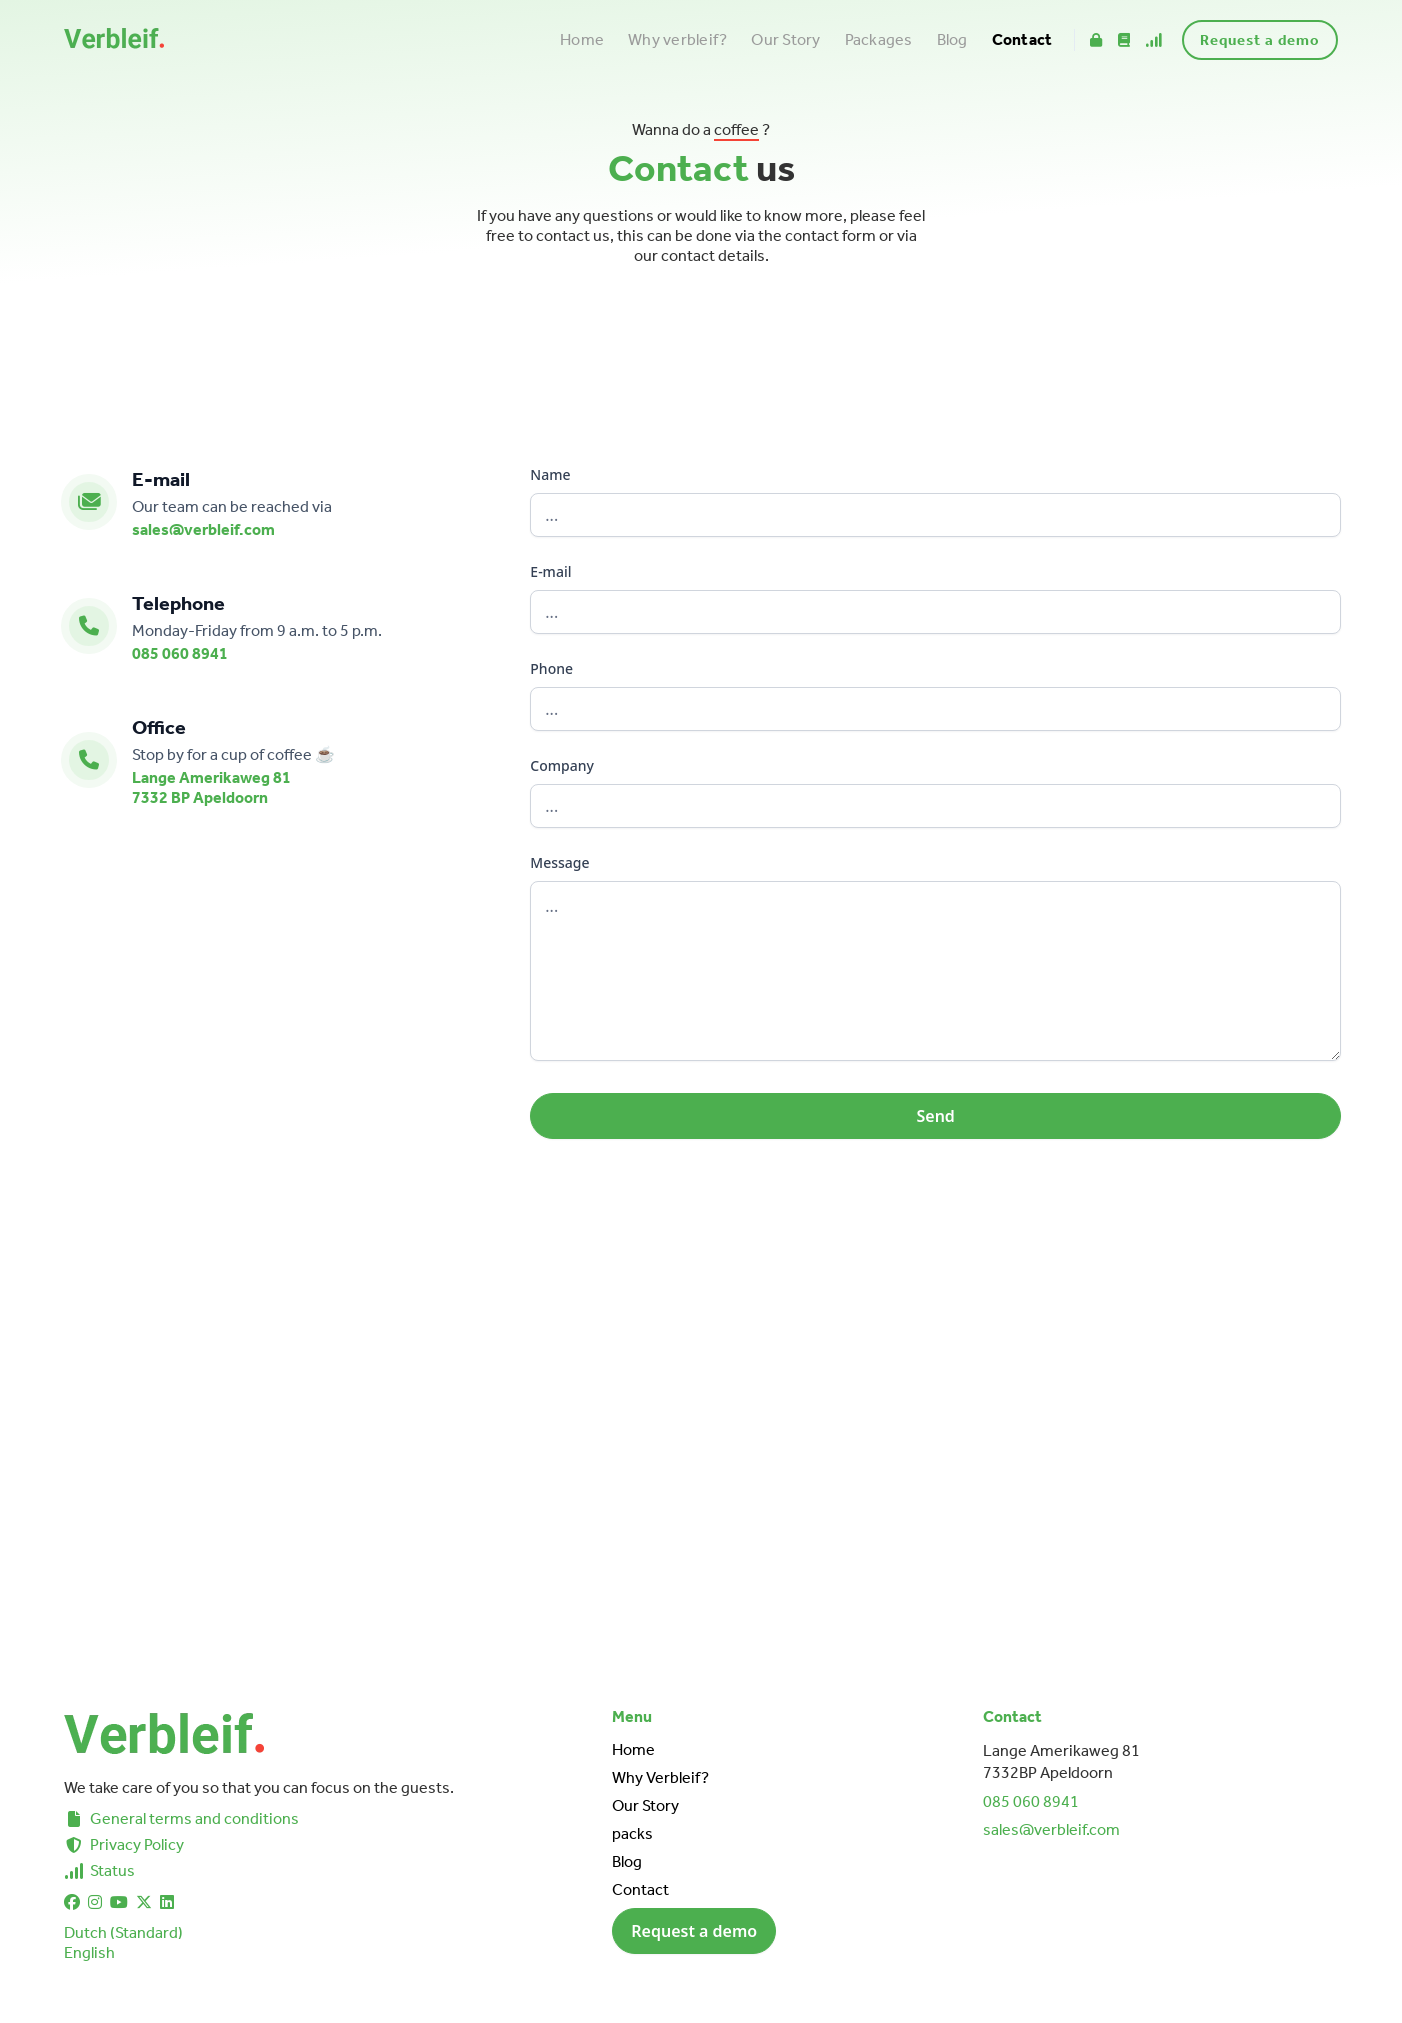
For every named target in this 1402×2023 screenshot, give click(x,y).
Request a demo (1260, 40)
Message (559, 862)
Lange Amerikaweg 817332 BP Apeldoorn (211, 787)
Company (562, 765)
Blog (952, 39)
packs (632, 1833)
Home (582, 39)
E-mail (550, 571)
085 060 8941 (180, 653)
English (89, 1952)
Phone (551, 668)
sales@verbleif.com (203, 529)
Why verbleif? (677, 39)
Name (550, 474)
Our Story (785, 39)
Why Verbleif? (660, 1777)
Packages (879, 39)
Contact (1022, 39)
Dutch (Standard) (123, 1932)
